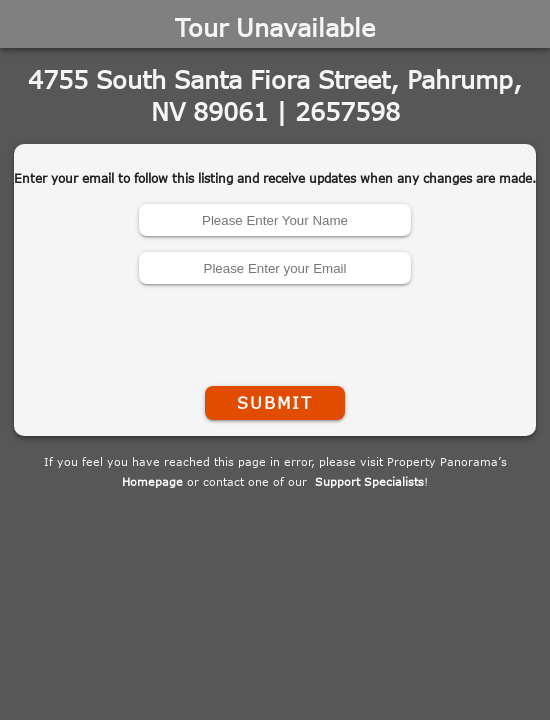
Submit (275, 403)
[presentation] (275, 331)
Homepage (152, 481)
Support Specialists (369, 481)
